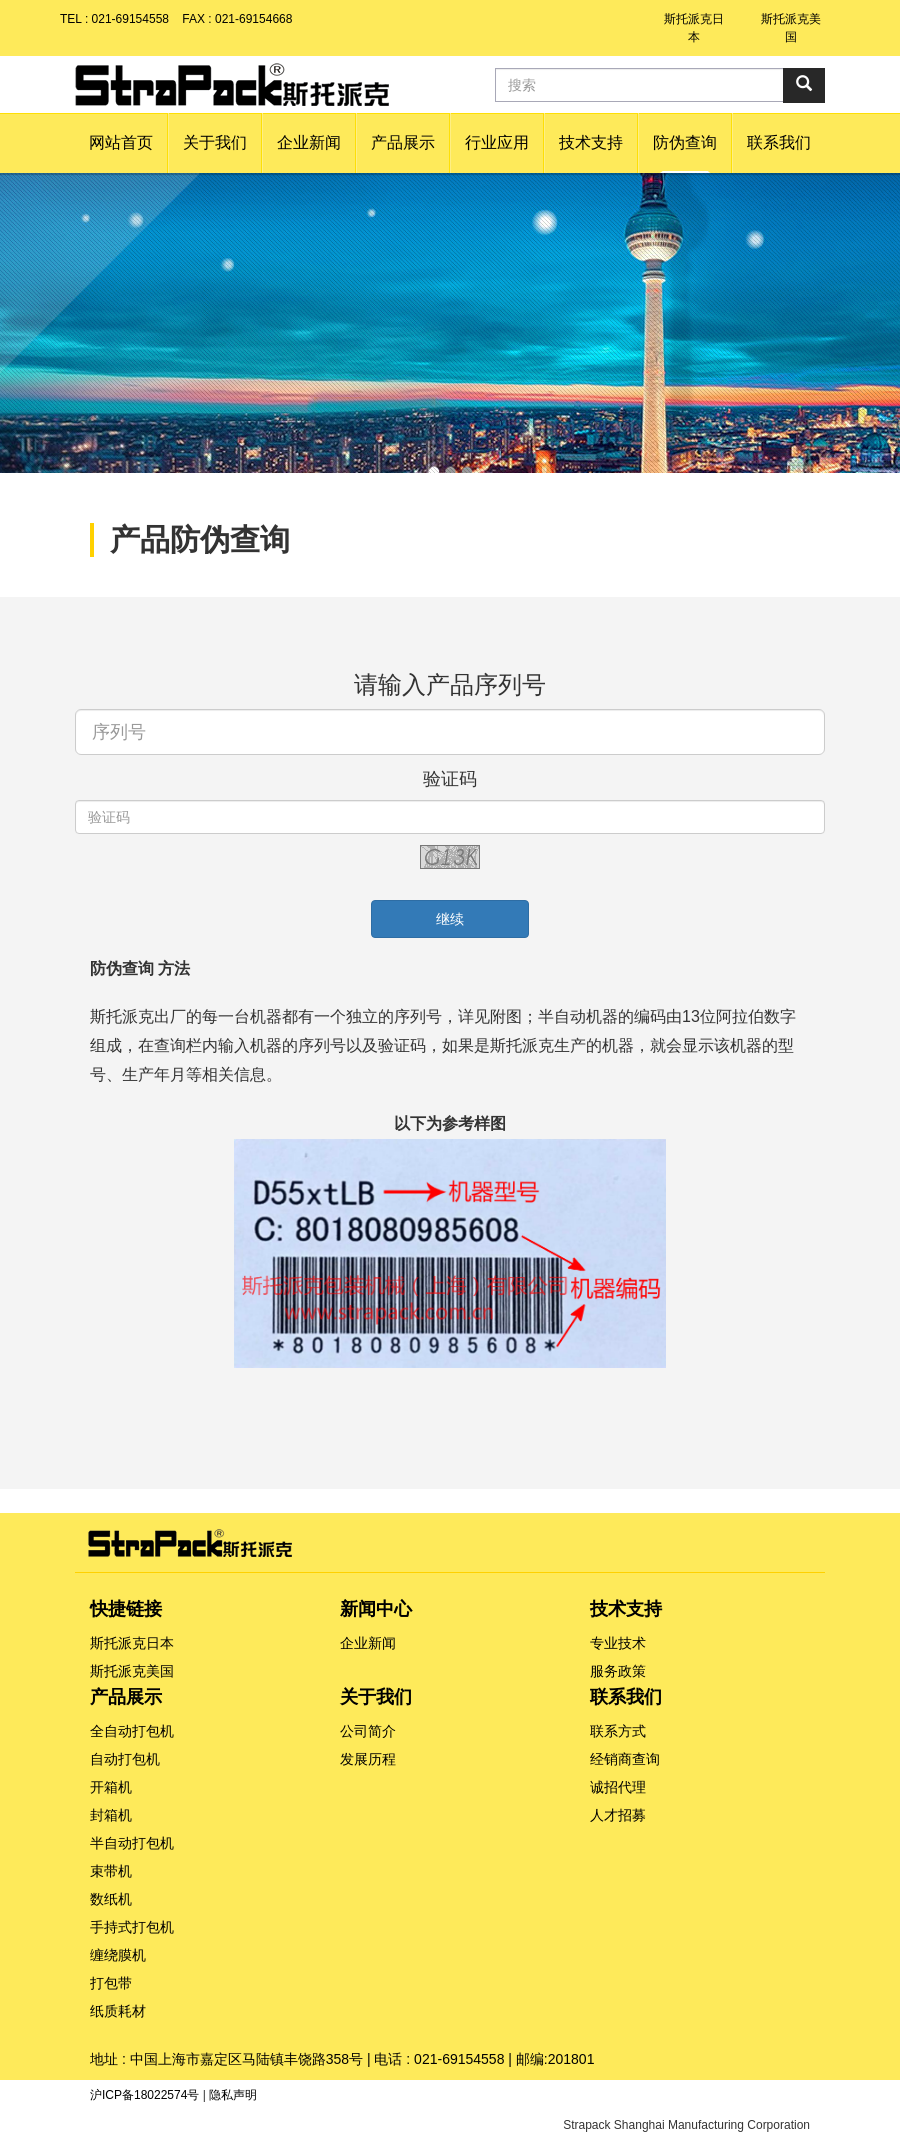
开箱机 (111, 1787)
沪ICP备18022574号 (144, 2095)
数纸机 (111, 1899)
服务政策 (618, 1671)
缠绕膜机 (118, 1955)
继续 (450, 919)
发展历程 (368, 1759)
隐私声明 (233, 2095)
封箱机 (111, 1815)
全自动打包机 (132, 1731)
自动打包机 (125, 1759)
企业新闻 (368, 1643)
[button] (215, 143)
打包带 (111, 1983)
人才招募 (618, 1815)
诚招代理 (618, 1787)
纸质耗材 (118, 2011)
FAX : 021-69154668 (237, 19)
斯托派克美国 (132, 1671)
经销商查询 (625, 1759)
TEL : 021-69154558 (114, 19)
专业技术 (618, 1643)
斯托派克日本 (132, 1643)
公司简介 (368, 1731)
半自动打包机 (132, 1843)
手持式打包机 (132, 1927)
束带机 (111, 1871)
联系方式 (618, 1731)
